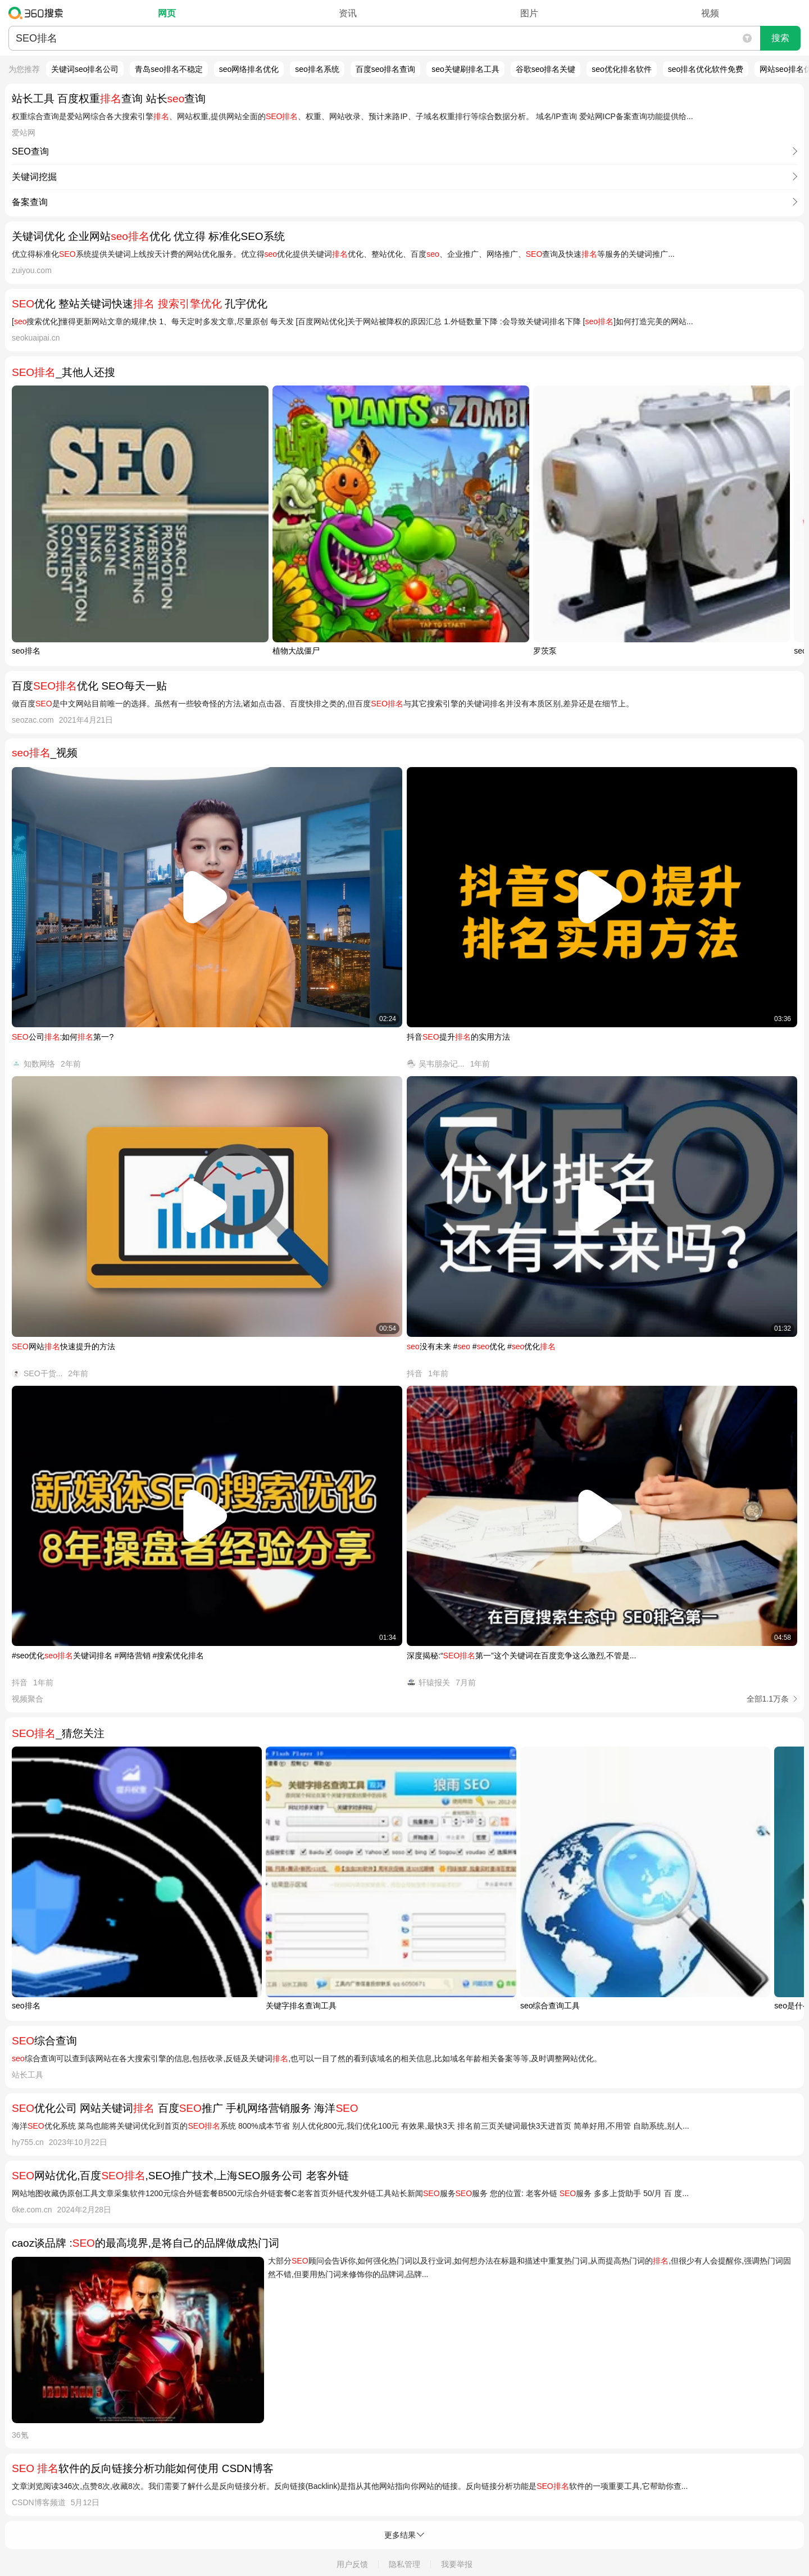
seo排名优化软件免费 (706, 69)
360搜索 (38, 13)
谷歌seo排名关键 (546, 69)
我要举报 (456, 2564)
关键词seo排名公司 (85, 69)
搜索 (780, 38)
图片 (529, 13)
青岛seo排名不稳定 (169, 69)
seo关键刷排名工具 (465, 69)
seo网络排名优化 (249, 69)
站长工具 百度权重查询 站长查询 (109, 99)
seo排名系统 (317, 69)
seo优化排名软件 (622, 69)
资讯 (348, 13)
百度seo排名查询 (386, 69)
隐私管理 (404, 2564)
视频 (710, 13)
